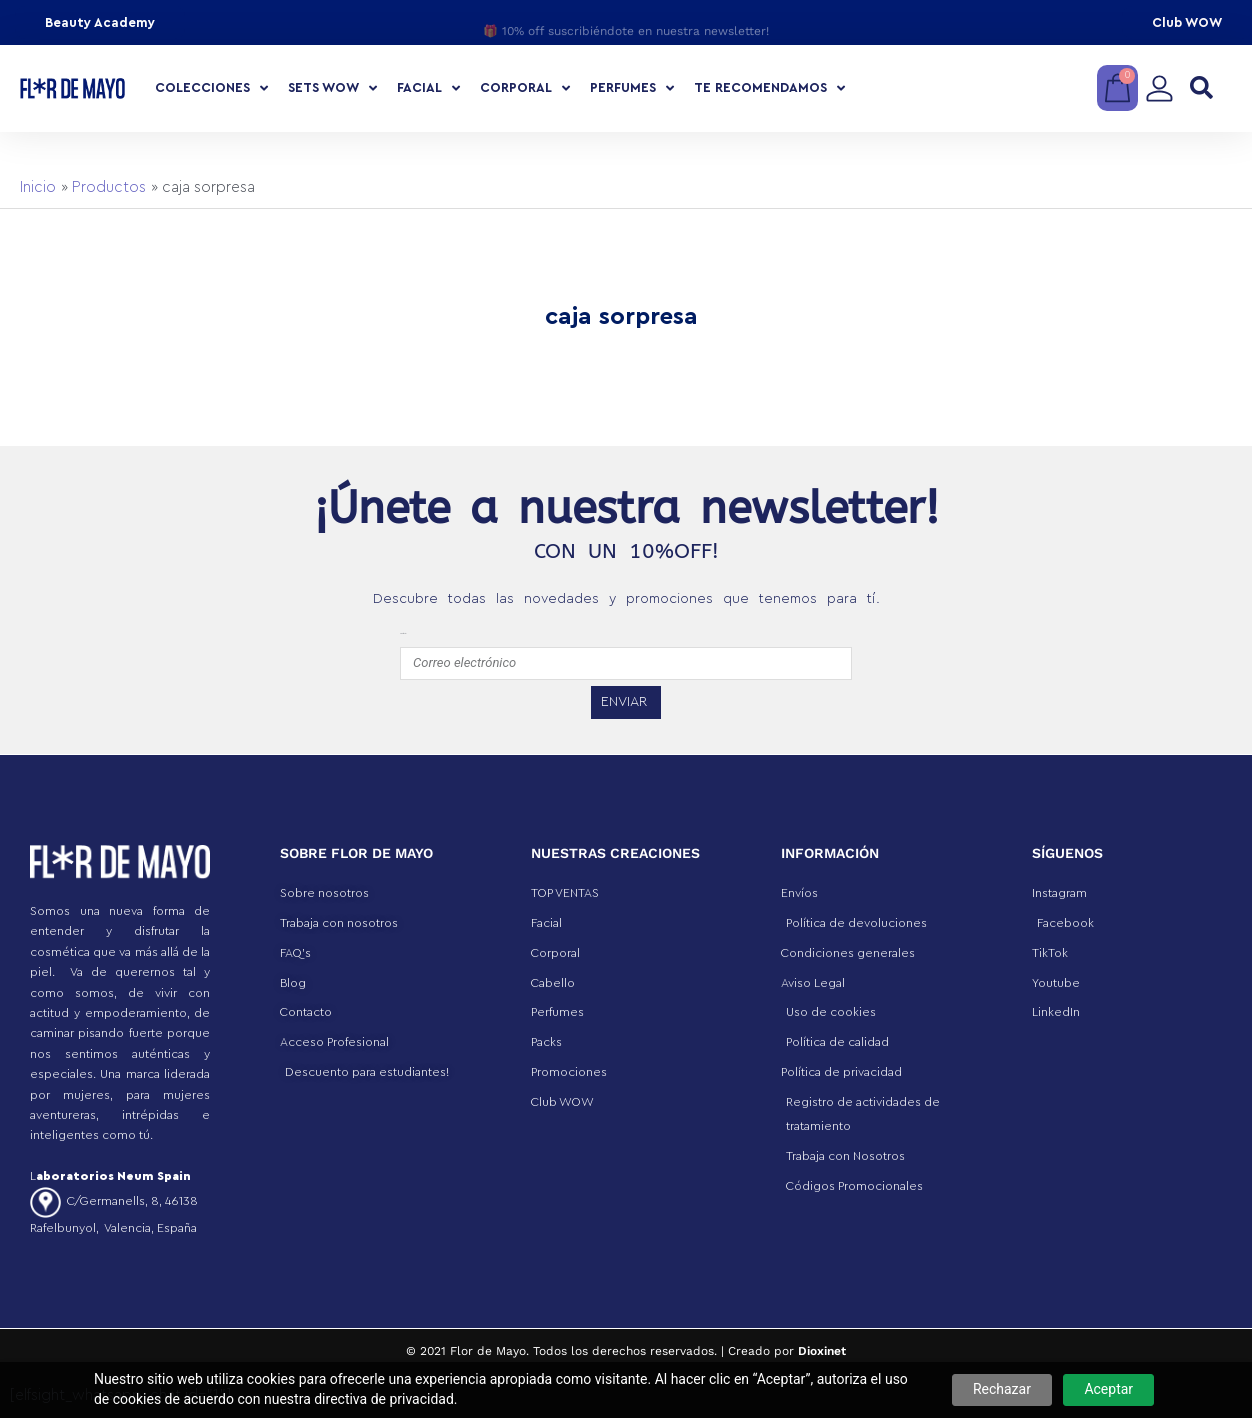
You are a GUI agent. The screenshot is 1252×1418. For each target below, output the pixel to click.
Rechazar (1002, 1389)
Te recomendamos (769, 88)
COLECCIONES (211, 88)
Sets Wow (332, 88)
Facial (428, 88)
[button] (1201, 88)
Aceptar (1108, 1389)
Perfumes (632, 88)
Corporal (525, 88)
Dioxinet (822, 1351)
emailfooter (403, 633)
